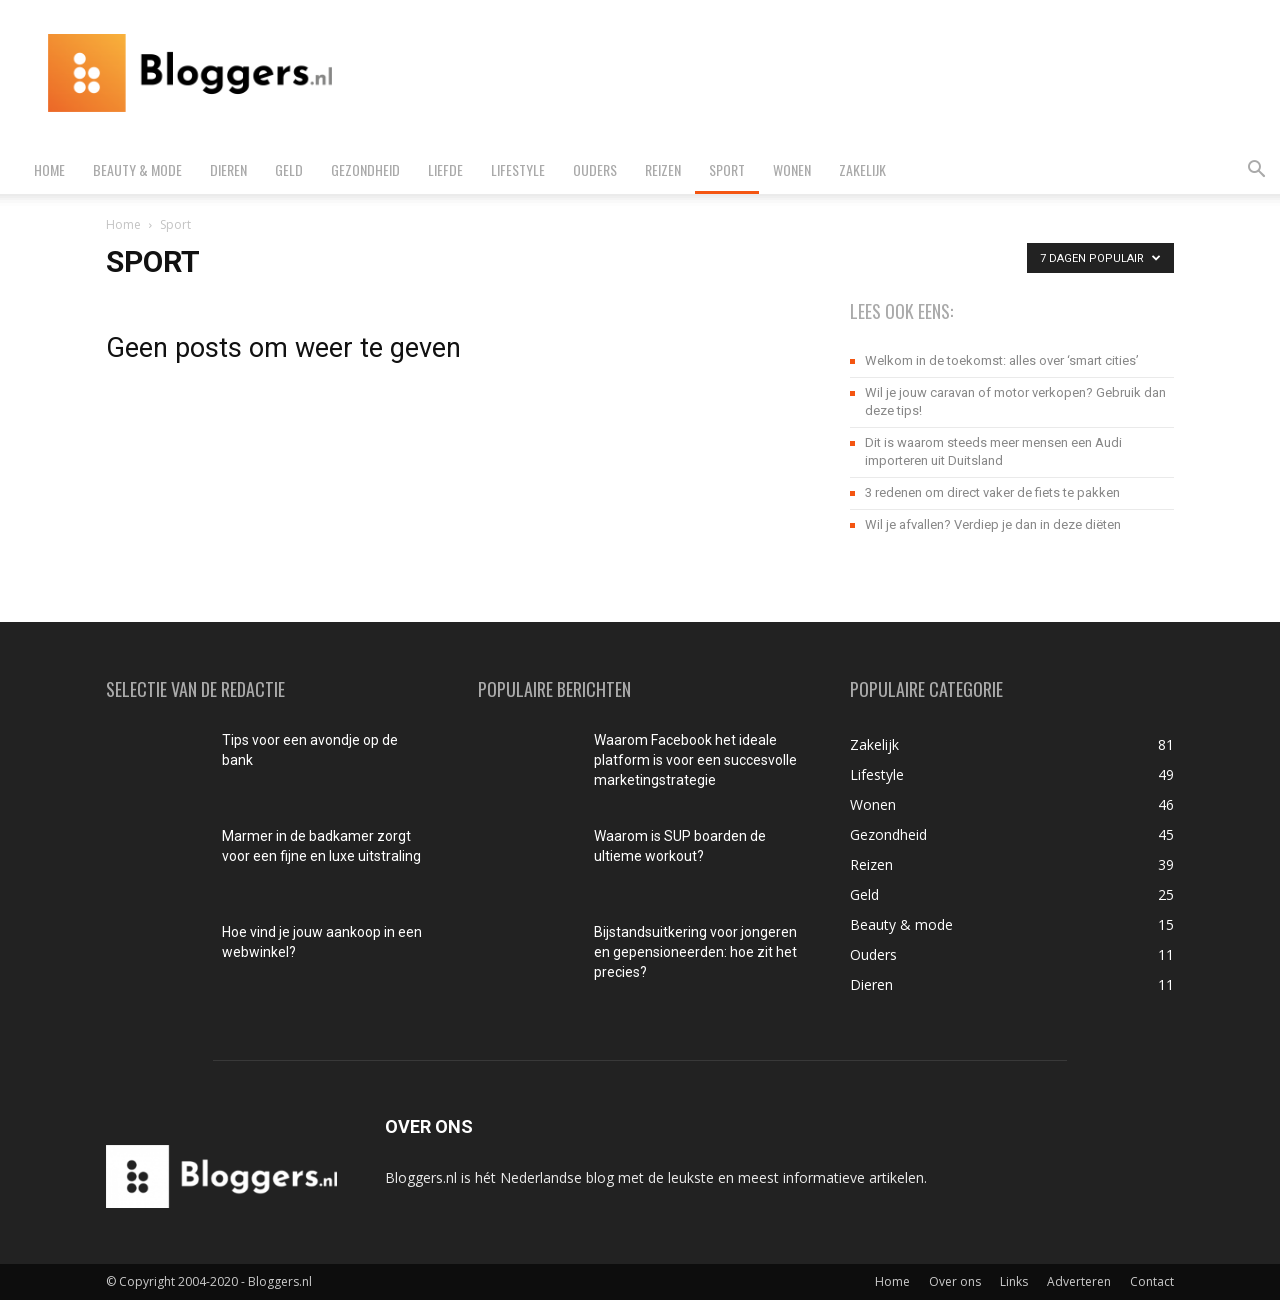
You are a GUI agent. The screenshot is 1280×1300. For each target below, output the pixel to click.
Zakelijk (862, 169)
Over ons (955, 1281)
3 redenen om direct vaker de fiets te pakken (992, 492)
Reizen (663, 169)
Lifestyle (518, 169)
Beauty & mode (137, 169)
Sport (727, 169)
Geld (289, 169)
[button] (1256, 171)
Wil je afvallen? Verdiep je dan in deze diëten (993, 524)
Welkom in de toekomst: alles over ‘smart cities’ (1002, 360)
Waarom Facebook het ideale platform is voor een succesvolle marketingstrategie (695, 760)
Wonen (792, 169)
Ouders (595, 169)
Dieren (228, 169)
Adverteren (1079, 1281)
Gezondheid (365, 169)
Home (49, 169)
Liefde (445, 169)
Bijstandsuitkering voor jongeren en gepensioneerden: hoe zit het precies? (695, 952)
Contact (1152, 1281)
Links (1014, 1281)
